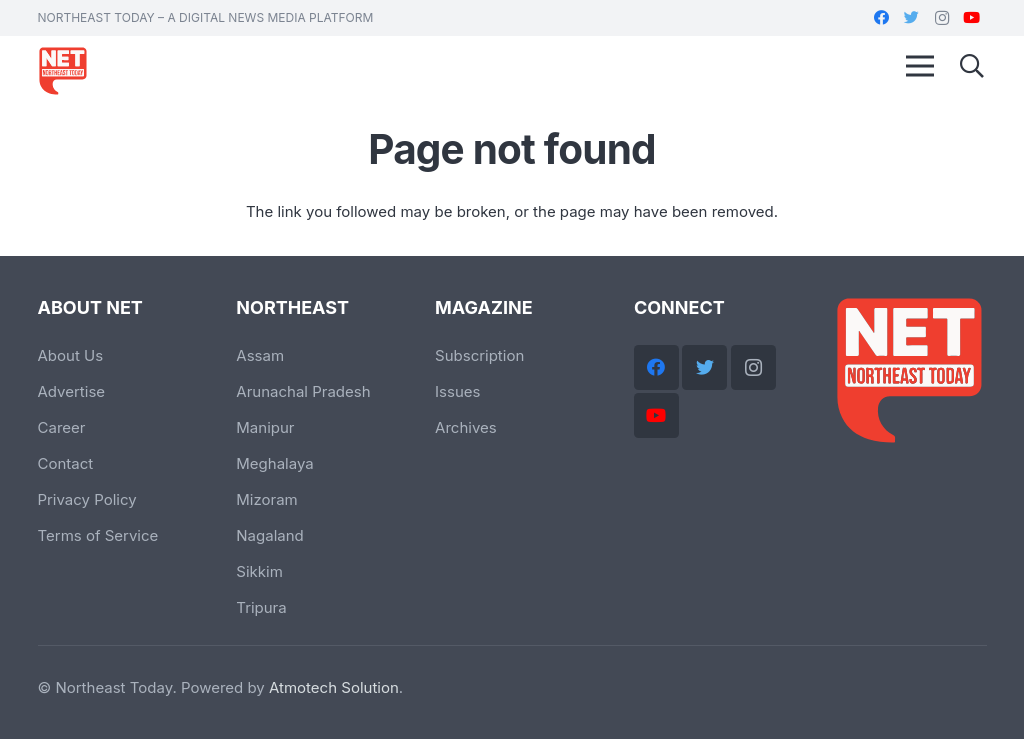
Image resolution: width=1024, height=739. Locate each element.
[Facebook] (882, 18)
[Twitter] (912, 18)
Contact (66, 463)
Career (62, 427)
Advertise (72, 391)
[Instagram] (942, 18)
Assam (260, 355)
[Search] (972, 66)
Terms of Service (98, 535)
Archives (466, 427)
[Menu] (920, 66)
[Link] (63, 71)
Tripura (261, 607)
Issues (457, 391)
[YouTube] (972, 18)
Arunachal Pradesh (303, 391)
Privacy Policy (87, 499)
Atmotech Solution (334, 687)
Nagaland (269, 535)
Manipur (265, 427)
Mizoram (266, 499)
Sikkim (259, 571)
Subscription (479, 355)
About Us (71, 355)
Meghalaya (274, 463)
